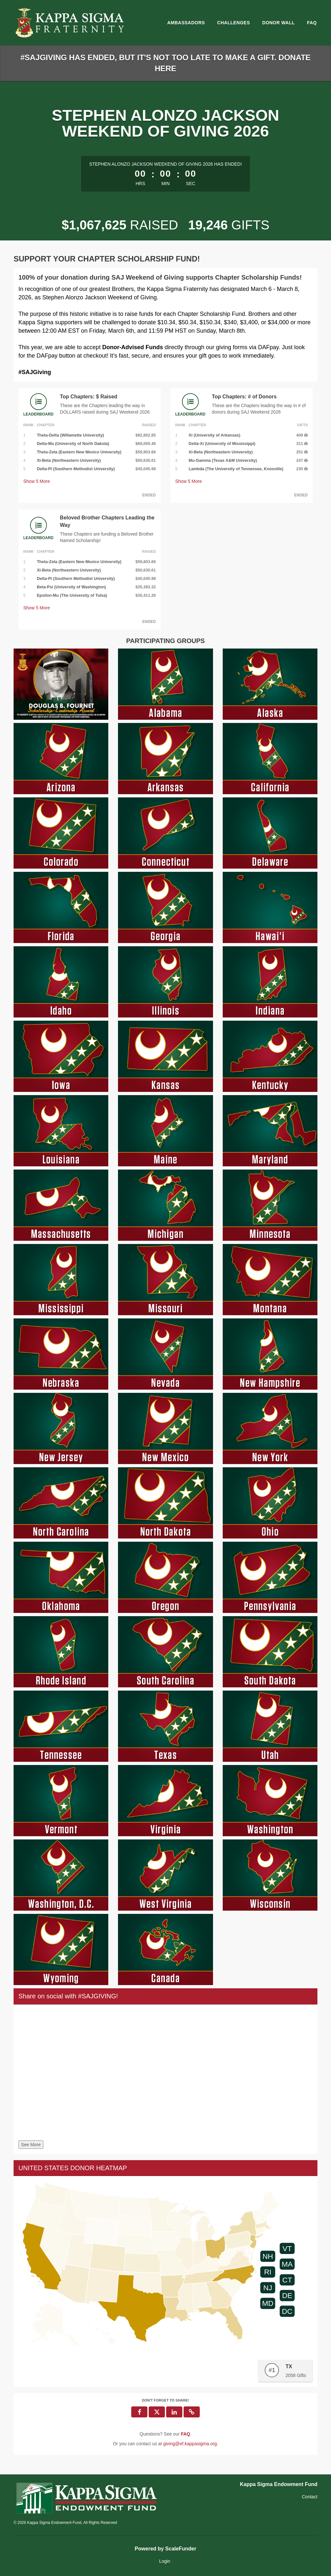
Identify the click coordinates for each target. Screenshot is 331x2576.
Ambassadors (186, 22)
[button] (192, 2411)
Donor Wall (278, 22)
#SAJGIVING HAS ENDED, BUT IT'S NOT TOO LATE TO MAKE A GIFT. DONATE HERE (165, 63)
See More (31, 2144)
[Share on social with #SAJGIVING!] (165, 2074)
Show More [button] (36, 481)
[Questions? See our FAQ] (185, 2434)
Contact (309, 2496)
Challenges (233, 22)
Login (164, 2561)
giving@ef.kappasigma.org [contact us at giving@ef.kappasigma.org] (190, 2443)
